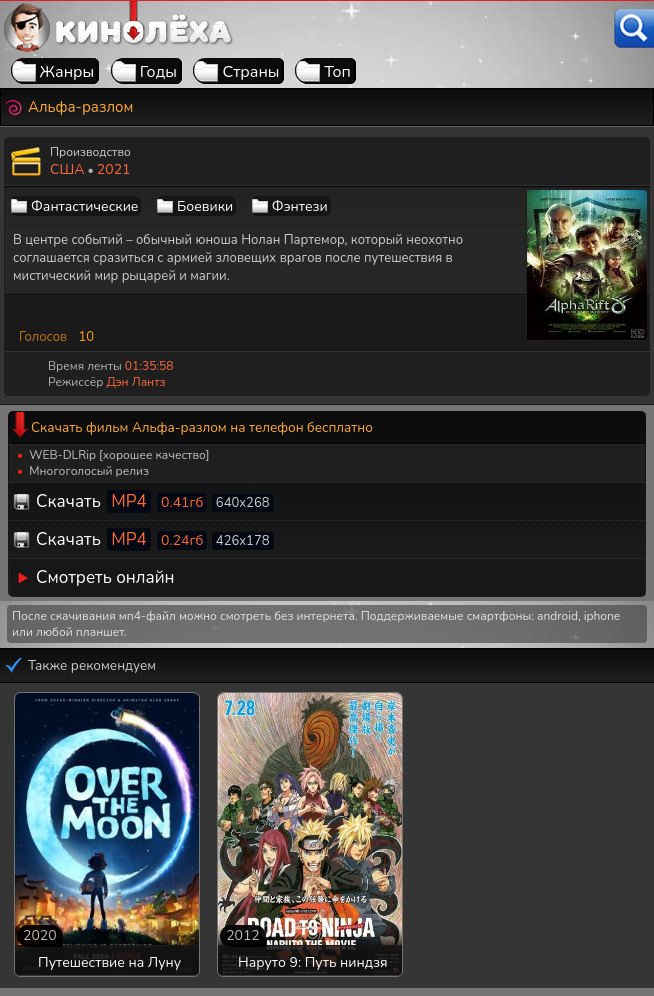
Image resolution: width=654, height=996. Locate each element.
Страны (250, 72)
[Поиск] (634, 28)
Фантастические (84, 206)
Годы (158, 72)
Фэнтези (300, 206)
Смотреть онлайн (105, 577)
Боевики (205, 206)
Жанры (67, 72)
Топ (337, 72)
